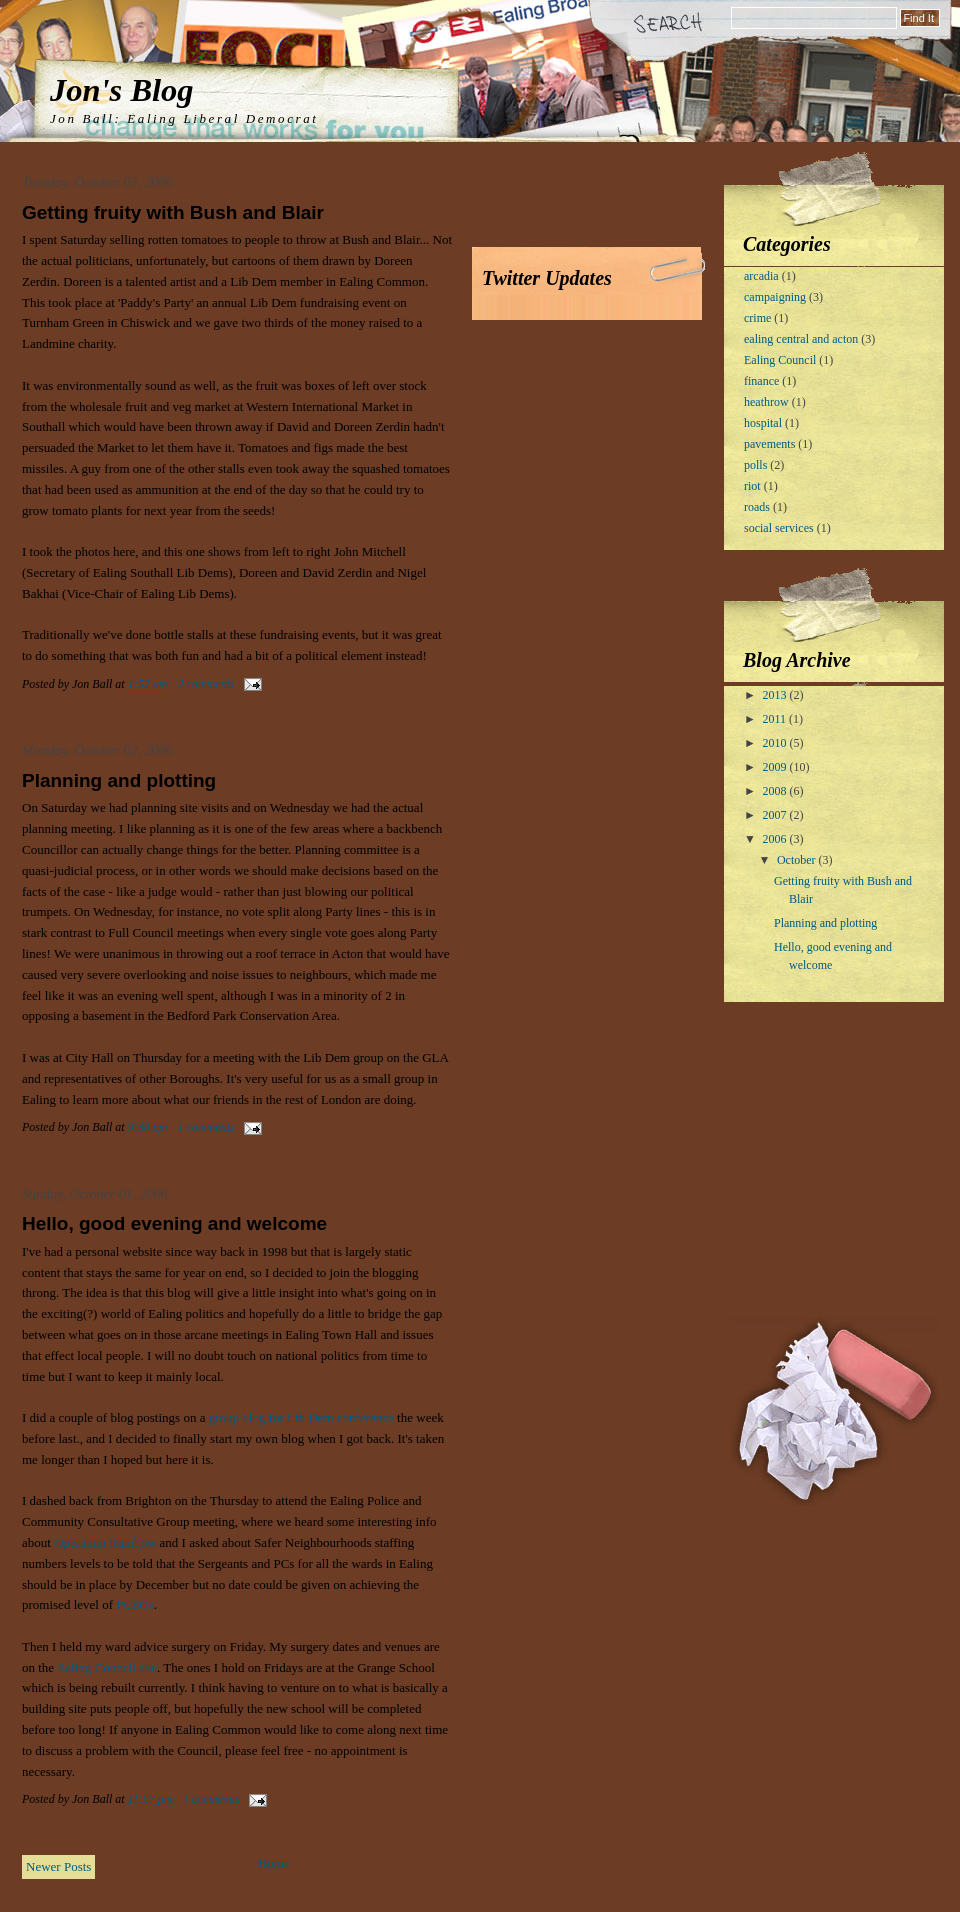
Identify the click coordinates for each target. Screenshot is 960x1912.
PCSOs (135, 1604)
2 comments (206, 684)
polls (755, 465)
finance (761, 381)
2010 (776, 743)
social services (779, 528)
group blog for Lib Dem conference (301, 1417)
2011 (776, 719)
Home (274, 1862)
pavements (769, 444)
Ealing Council (780, 360)
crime (757, 318)
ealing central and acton (801, 339)
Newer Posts (58, 1866)
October (798, 860)
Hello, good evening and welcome (174, 1223)
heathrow (766, 402)
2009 (776, 767)
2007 (776, 815)
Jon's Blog (122, 90)
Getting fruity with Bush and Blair (173, 212)
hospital (763, 423)
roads (757, 507)
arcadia (761, 276)
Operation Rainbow (105, 1542)
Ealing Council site (107, 1667)
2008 (776, 791)
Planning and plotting (119, 780)
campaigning (775, 297)
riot (752, 486)
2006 (776, 839)
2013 (776, 695)
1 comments (206, 1127)
